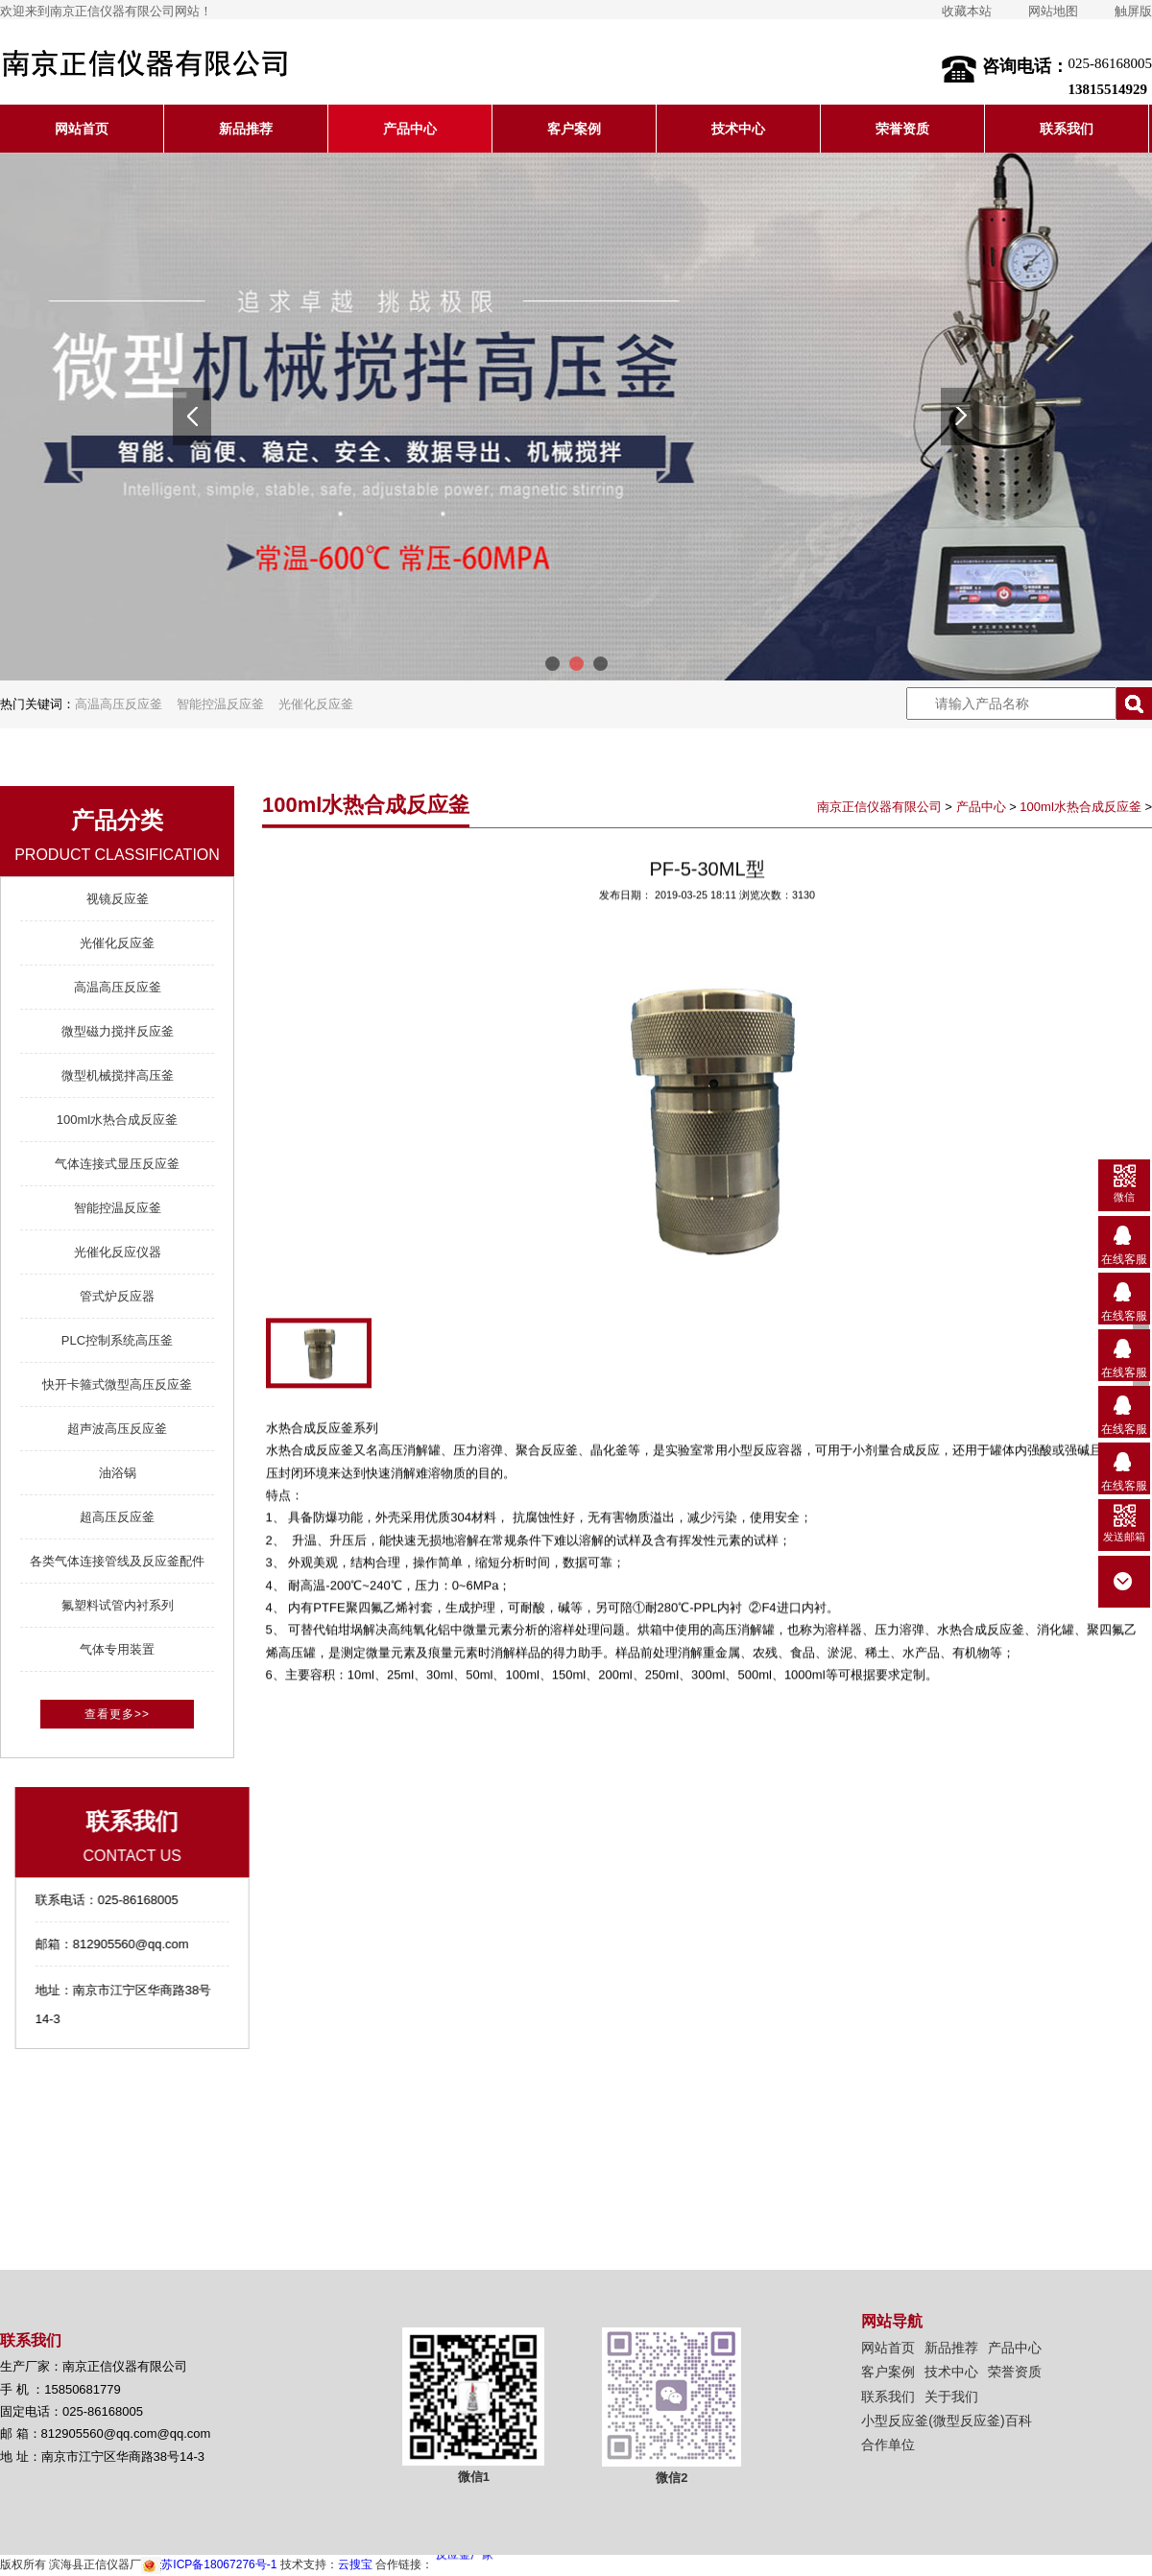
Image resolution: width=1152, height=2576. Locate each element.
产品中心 (410, 128)
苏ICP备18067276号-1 (208, 2564)
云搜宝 (355, 2564)
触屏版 (1133, 11)
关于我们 (951, 2396)
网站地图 (1053, 11)
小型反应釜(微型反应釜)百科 (946, 2420)
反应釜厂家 (464, 2557)
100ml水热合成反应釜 (1080, 806)
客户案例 (574, 128)
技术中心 (738, 128)
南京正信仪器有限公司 (879, 806)
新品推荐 (246, 128)
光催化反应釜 (315, 704)
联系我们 (1066, 128)
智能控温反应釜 (220, 704)
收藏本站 (967, 11)
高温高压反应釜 (118, 704)
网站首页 (81, 128)
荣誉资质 (902, 128)
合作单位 (888, 2444)
